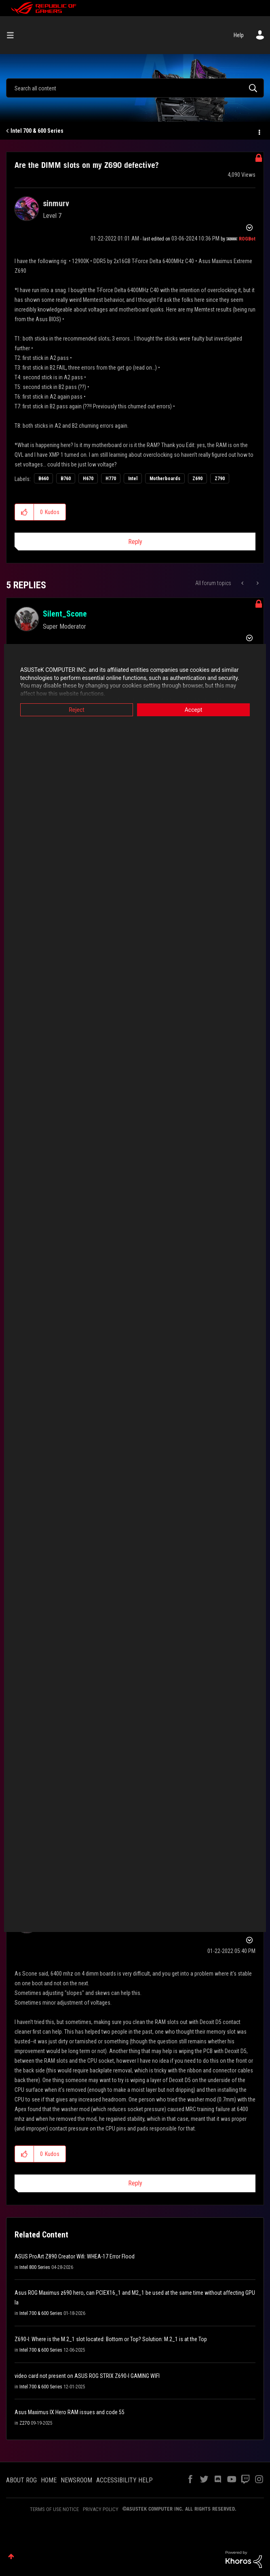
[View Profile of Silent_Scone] (65, 614)
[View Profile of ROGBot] (247, 239)
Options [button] (258, 131)
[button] (24, 512)
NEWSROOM (76, 2480)
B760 (66, 478)
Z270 (24, 2423)
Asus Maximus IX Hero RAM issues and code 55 (69, 2412)
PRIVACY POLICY (100, 2509)
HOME (49, 2480)
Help (239, 35)
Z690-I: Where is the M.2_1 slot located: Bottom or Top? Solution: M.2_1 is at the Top (111, 2339)
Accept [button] (193, 710)
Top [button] (11, 2556)
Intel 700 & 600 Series (37, 131)
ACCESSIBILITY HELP (124, 2480)
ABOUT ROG (21, 2480)
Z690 (197, 478)
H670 (88, 478)
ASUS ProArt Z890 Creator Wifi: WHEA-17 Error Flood (75, 2256)
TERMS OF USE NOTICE (54, 2509)
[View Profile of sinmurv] (56, 203)
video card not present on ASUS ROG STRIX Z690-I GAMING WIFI (87, 2376)
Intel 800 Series (34, 2267)
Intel (132, 478)
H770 (110, 478)
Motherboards (165, 478)
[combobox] (135, 88)
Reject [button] (76, 710)
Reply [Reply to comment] (135, 2183)
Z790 (220, 478)
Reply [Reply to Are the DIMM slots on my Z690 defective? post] (135, 542)
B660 (43, 478)
